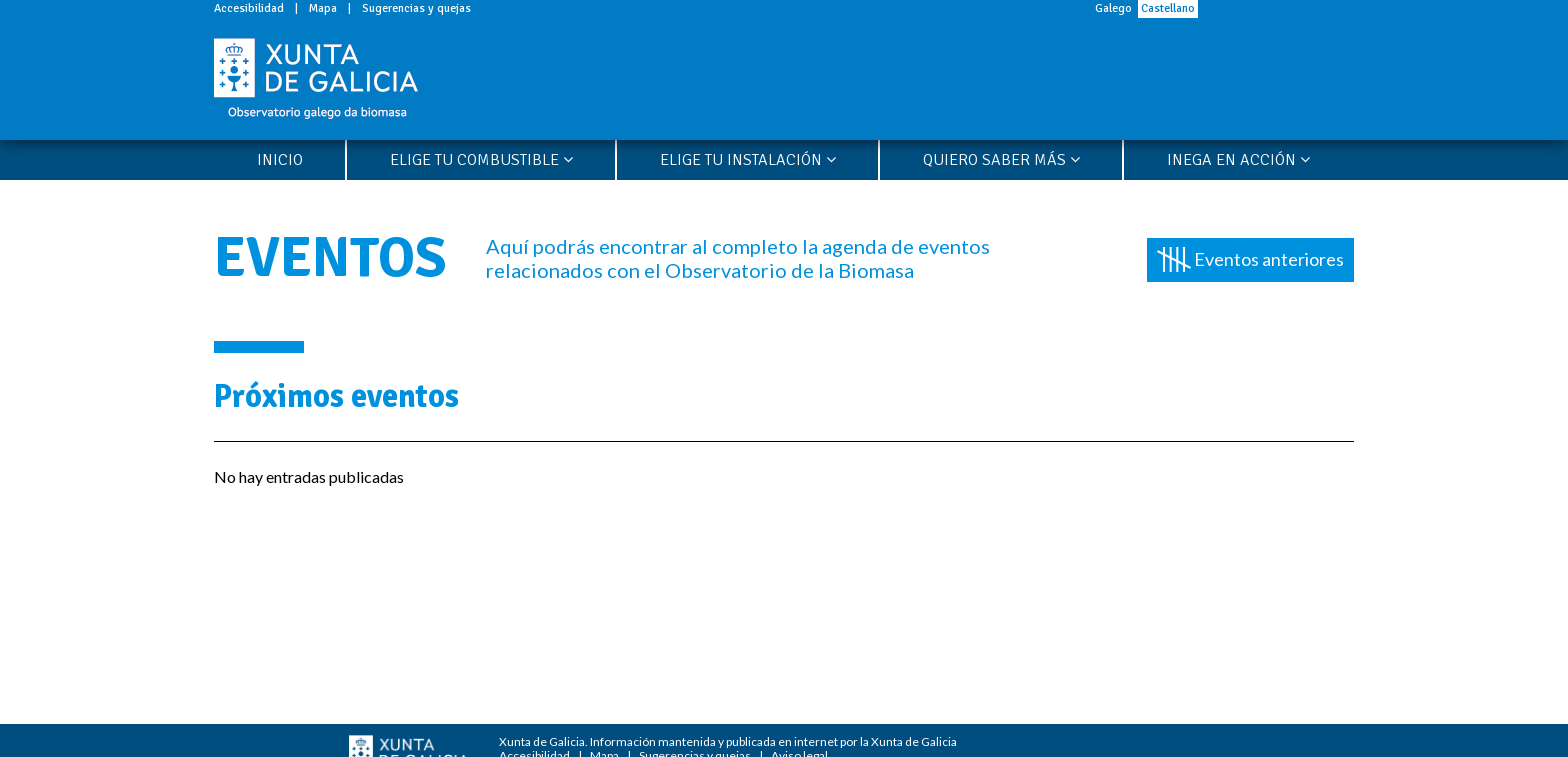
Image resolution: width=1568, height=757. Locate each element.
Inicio (280, 160)
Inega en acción (1238, 160)
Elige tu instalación (748, 160)
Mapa (323, 8)
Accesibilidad (249, 8)
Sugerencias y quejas (416, 8)
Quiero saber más (1001, 160)
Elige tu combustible (481, 160)
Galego (1113, 8)
